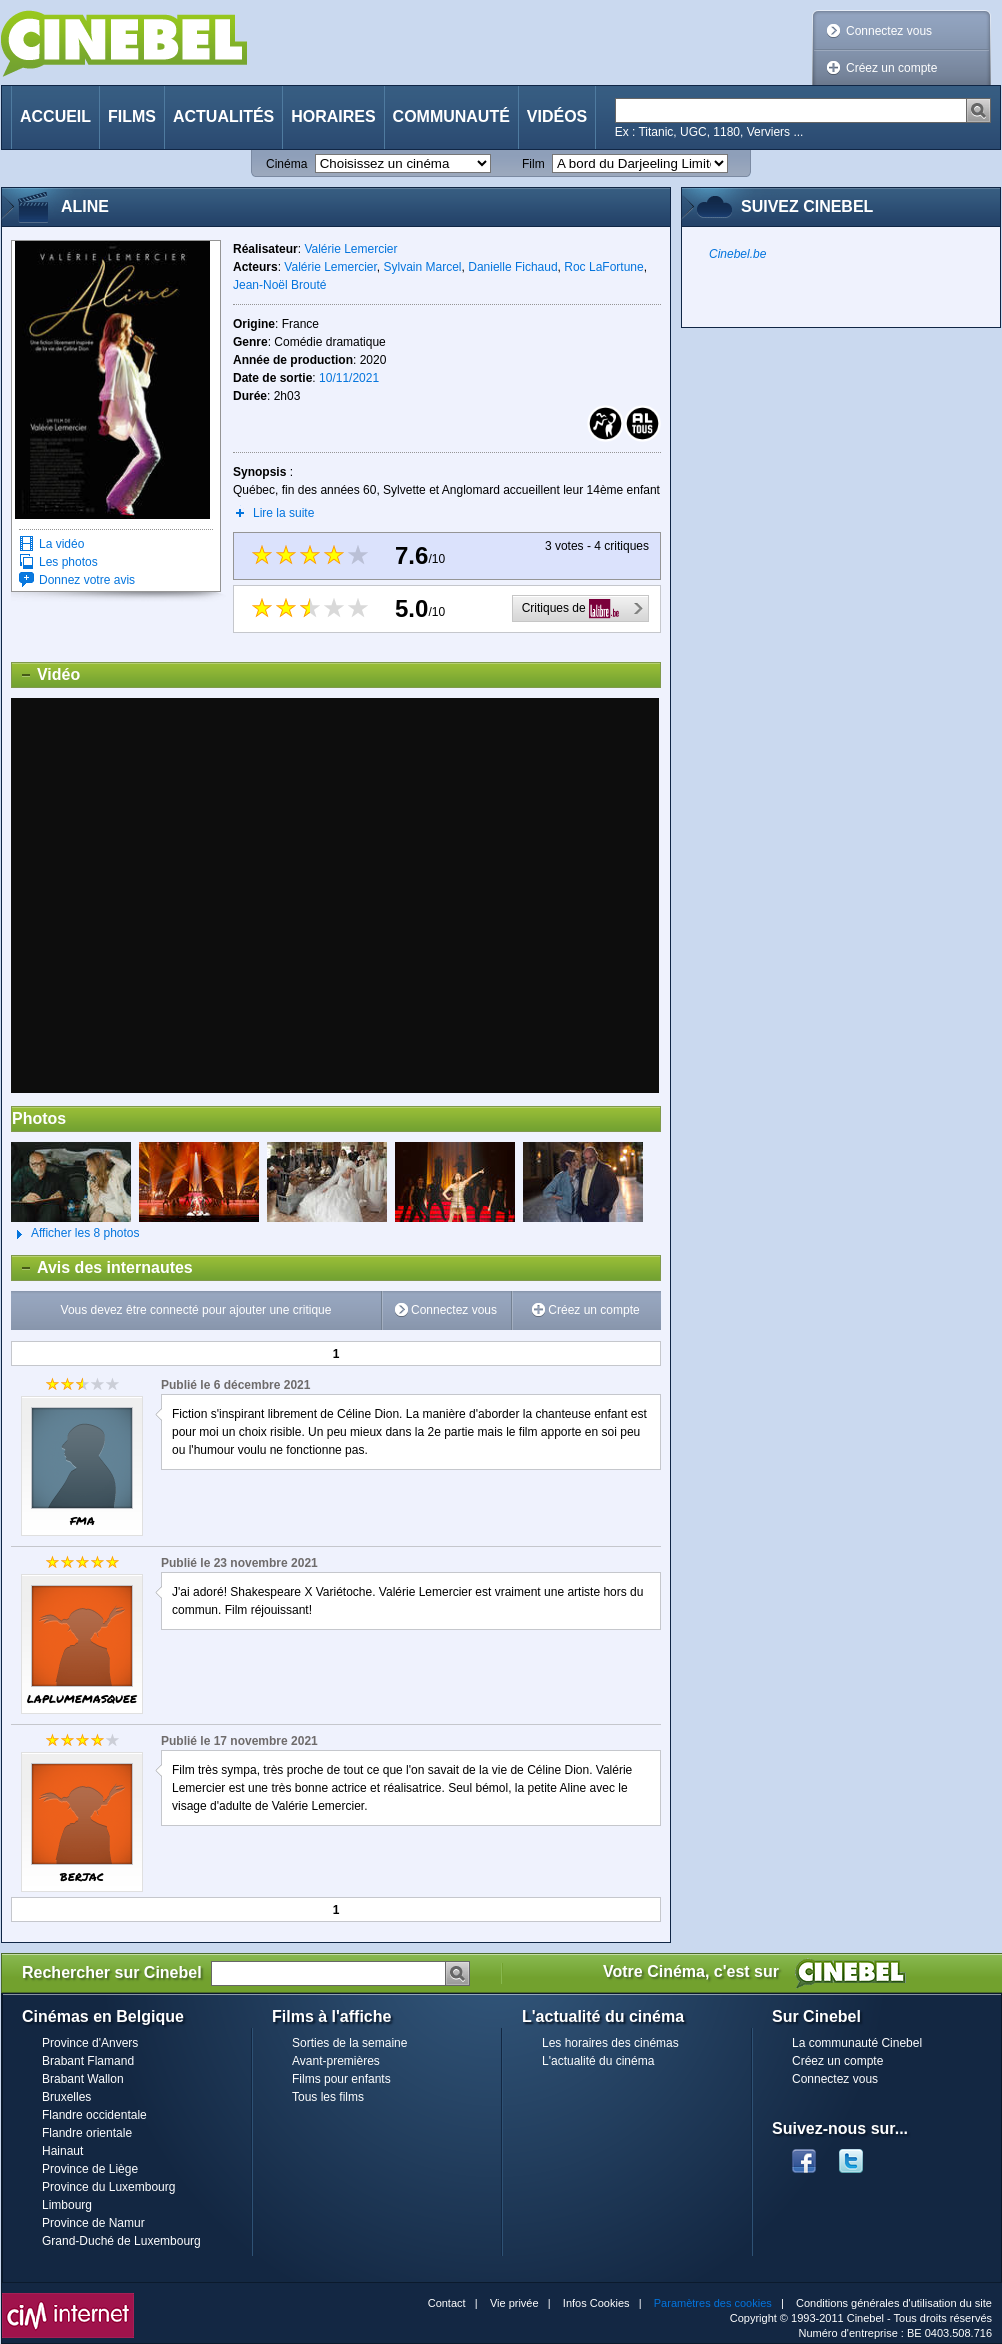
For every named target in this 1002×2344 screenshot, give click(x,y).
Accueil (55, 116)
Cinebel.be (737, 254)
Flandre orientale (87, 2133)
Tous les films (328, 2097)
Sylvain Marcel (423, 267)
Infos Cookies (596, 2303)
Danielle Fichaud (512, 267)
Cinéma (286, 164)
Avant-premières (336, 2061)
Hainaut (62, 2151)
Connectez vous (889, 31)
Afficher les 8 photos (75, 1234)
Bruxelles (66, 2097)
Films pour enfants (341, 2079)
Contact (447, 2303)
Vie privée (514, 2303)
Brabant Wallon (83, 2079)
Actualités (223, 116)
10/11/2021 (349, 378)
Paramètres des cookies (713, 2303)
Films (132, 116)
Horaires (333, 116)
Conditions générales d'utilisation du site (894, 2303)
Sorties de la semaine (349, 2043)
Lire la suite (283, 513)
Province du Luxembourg (108, 2187)
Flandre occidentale (94, 2115)
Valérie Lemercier (350, 249)
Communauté (451, 116)
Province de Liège (90, 2169)
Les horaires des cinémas (610, 2043)
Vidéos (557, 116)
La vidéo (61, 544)
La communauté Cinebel (857, 2043)
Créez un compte (891, 68)
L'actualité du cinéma (598, 2061)
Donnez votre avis (87, 580)
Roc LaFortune (603, 267)
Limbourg (67, 2205)
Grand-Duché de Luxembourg (121, 2241)
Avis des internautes (102, 1268)
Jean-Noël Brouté (279, 285)
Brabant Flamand (88, 2061)
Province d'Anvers (90, 2043)
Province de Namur (93, 2223)
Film (533, 164)
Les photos (68, 562)
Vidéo (46, 675)
